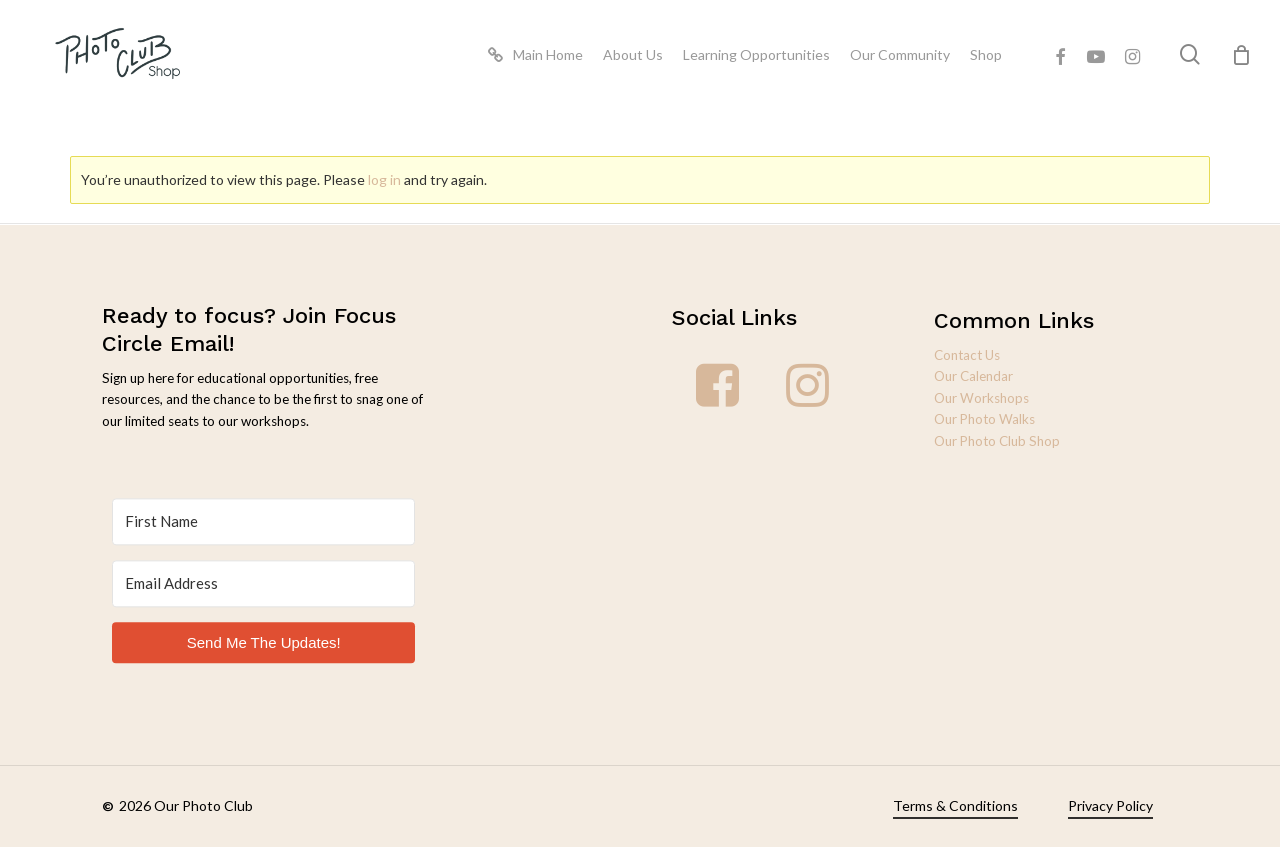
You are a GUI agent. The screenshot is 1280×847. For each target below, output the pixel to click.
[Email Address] (263, 592)
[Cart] (1241, 58)
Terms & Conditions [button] (955, 805)
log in (384, 179)
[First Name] (263, 530)
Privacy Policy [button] (1110, 805)
